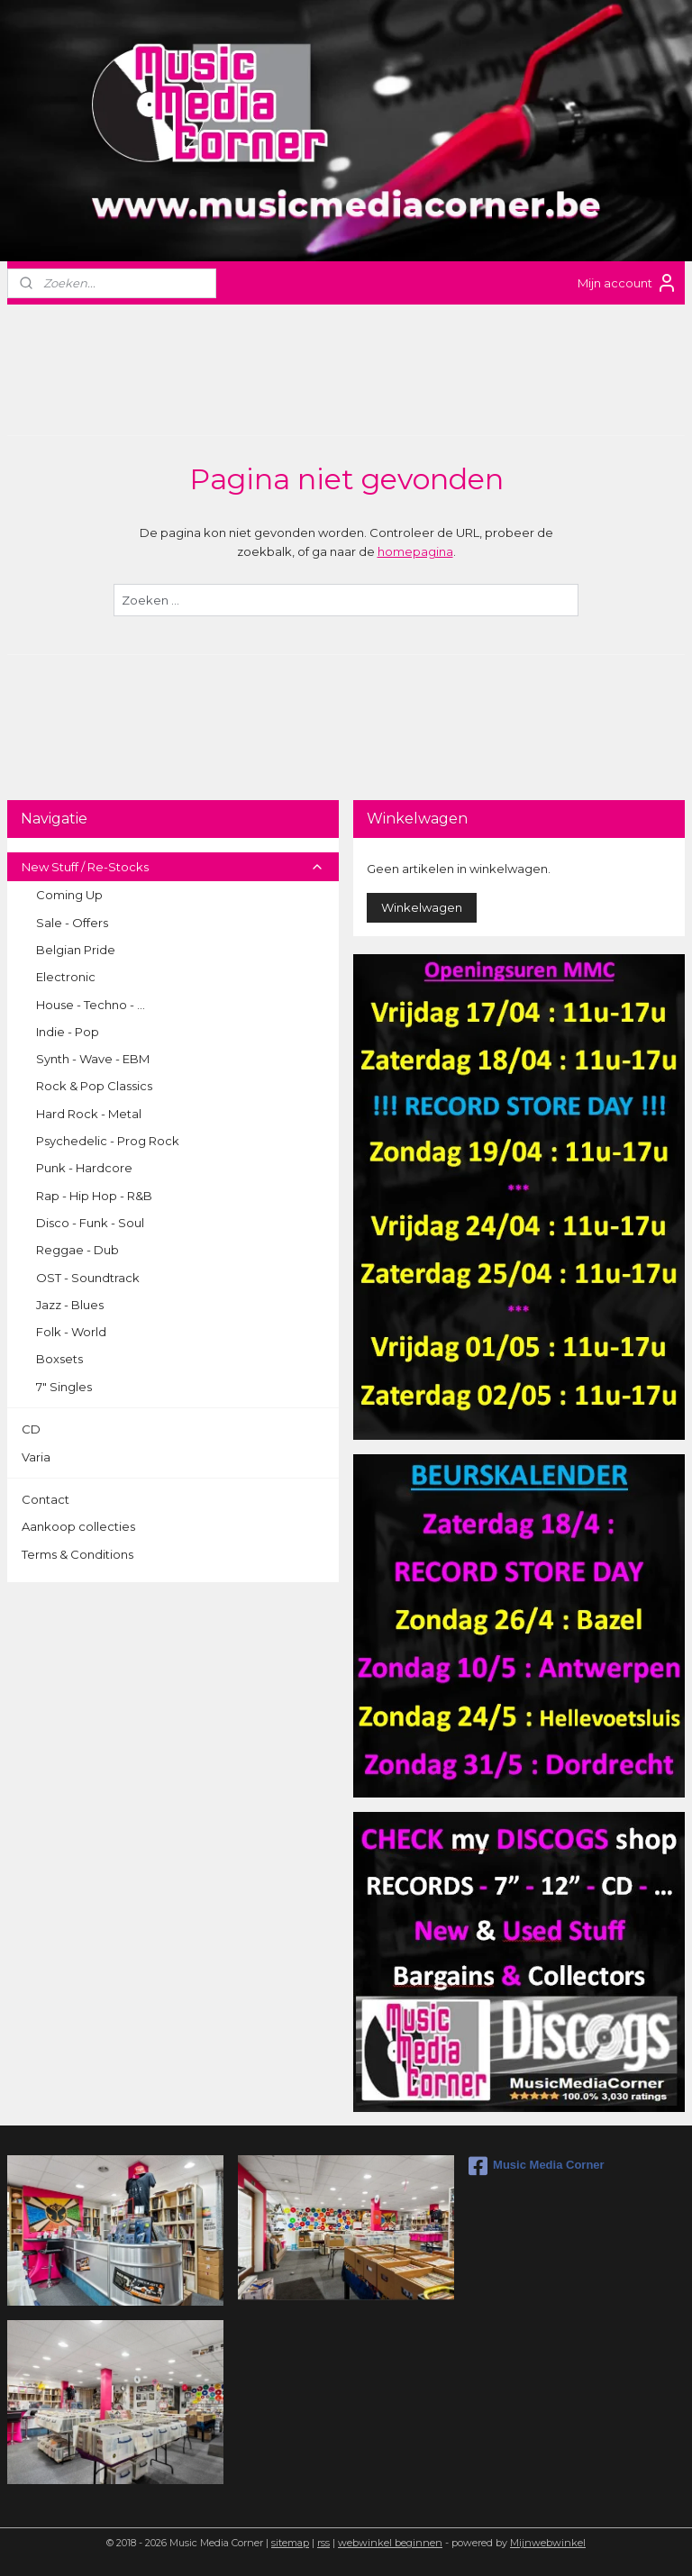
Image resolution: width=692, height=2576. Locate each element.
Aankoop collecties (78, 1526)
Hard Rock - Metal (88, 1113)
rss (323, 2542)
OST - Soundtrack (88, 1277)
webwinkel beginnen (390, 2542)
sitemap (290, 2542)
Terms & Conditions (77, 1554)
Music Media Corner (537, 2166)
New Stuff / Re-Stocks (173, 867)
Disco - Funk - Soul (90, 1222)
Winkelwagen (421, 907)
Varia (36, 1457)
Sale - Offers (72, 922)
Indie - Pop (67, 1031)
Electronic (66, 976)
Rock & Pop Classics (94, 1086)
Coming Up (69, 894)
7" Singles (64, 1386)
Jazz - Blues (70, 1304)
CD (31, 1429)
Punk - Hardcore (84, 1168)
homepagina (415, 551)
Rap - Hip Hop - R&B (94, 1195)
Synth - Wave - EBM (93, 1058)
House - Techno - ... (90, 1004)
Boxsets (59, 1359)
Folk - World (71, 1331)
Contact (45, 1499)
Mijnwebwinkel (548, 2542)
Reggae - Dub (77, 1249)
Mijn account (628, 283)
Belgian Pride (75, 949)
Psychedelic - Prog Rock (107, 1140)
